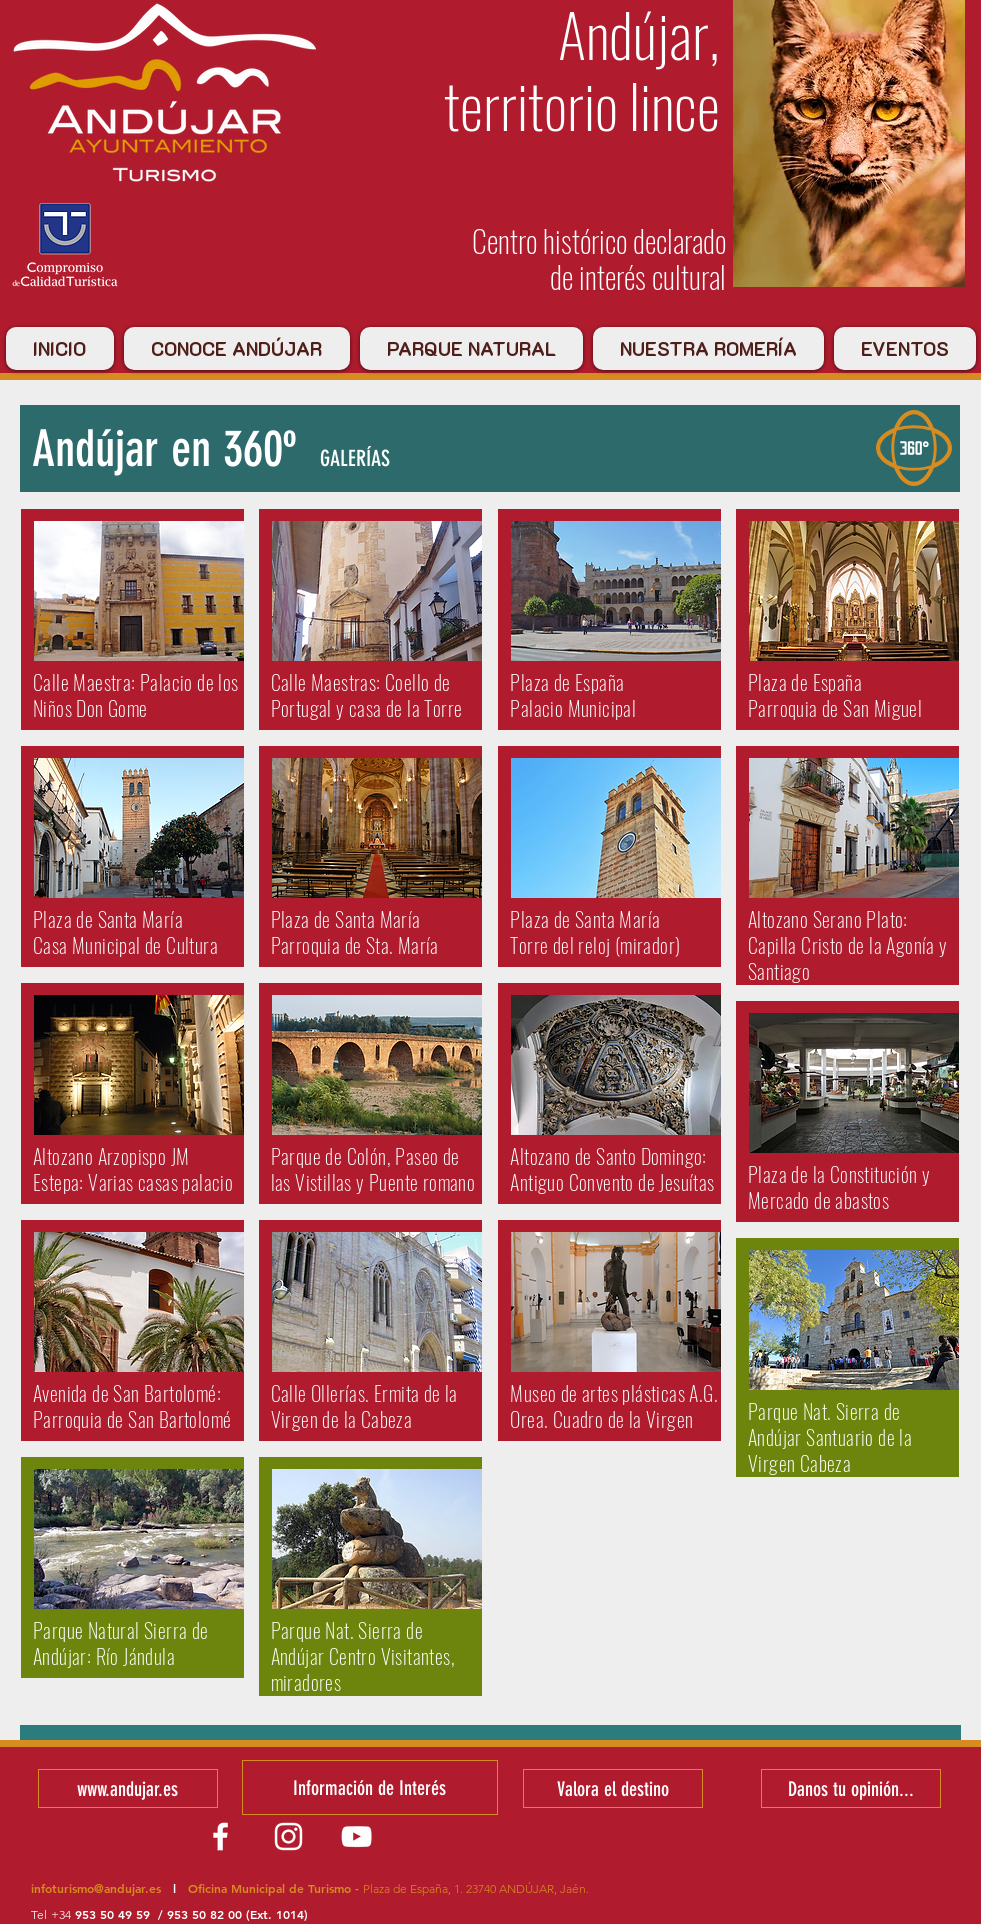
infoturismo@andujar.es (96, 1888)
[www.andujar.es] (128, 1788)
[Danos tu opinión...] (851, 1788)
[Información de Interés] (370, 1787)
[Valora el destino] (613, 1788)
